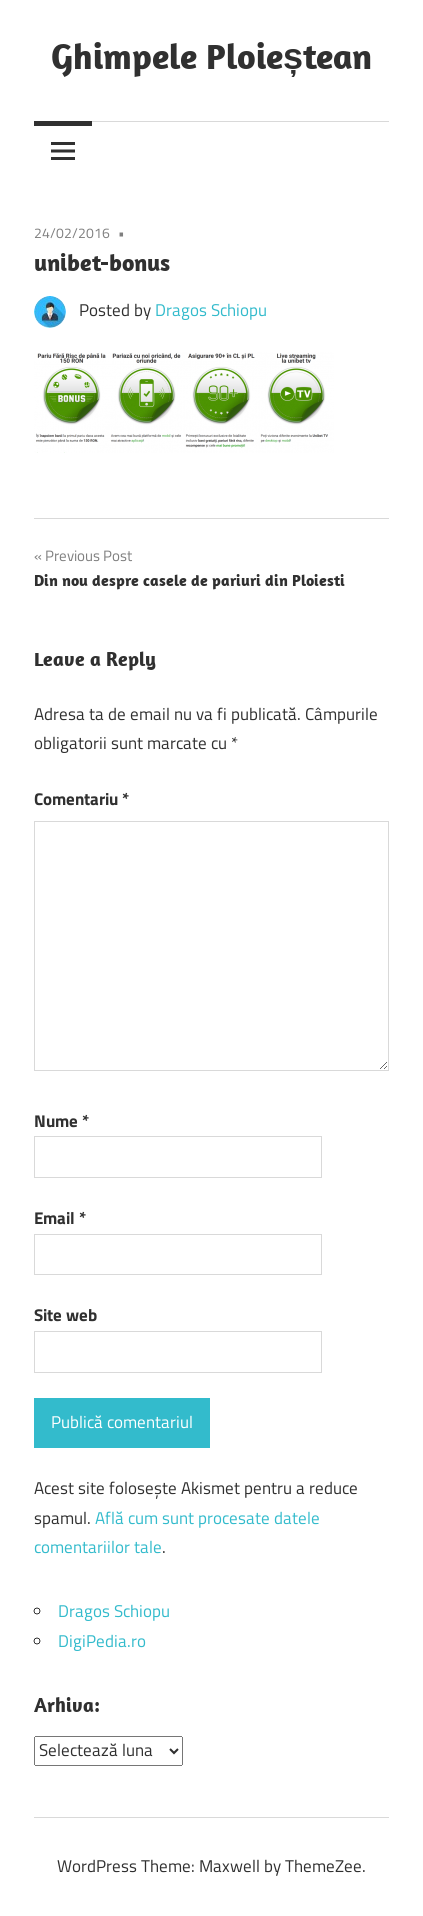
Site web (65, 1315)
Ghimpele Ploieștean (211, 55)
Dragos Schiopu (211, 310)
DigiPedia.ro (102, 1641)
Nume (61, 1121)
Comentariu (81, 799)
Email (60, 1218)
